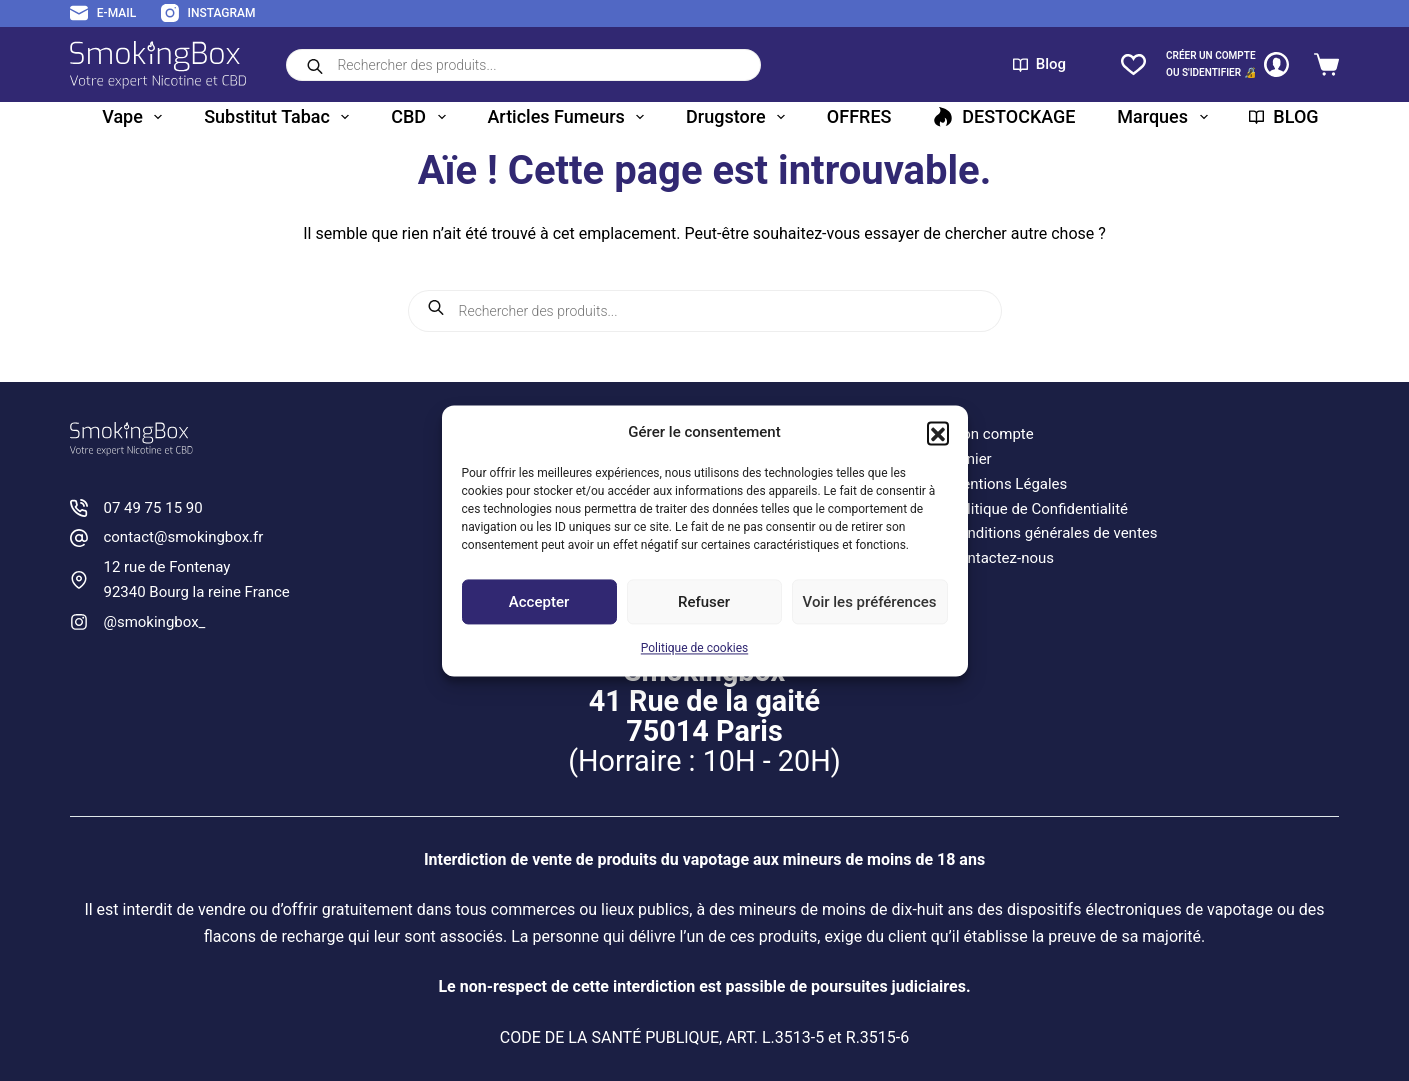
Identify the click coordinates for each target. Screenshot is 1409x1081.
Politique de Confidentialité (1038, 509)
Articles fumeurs (569, 117)
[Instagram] (208, 14)
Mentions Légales (1008, 484)
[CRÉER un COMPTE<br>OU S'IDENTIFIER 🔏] (1227, 64)
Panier (970, 459)
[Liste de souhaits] (1133, 64)
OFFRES (859, 116)
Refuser (704, 602)
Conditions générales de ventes (1053, 533)
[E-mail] (103, 14)
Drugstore (739, 117)
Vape (136, 117)
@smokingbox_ (154, 622)
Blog (1039, 64)
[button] (938, 432)
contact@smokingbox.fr (183, 537)
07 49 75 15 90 (152, 508)
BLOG (1283, 116)
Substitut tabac (280, 117)
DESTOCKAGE (1004, 116)
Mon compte (991, 434)
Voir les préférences (870, 602)
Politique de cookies (694, 649)
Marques (1166, 117)
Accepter (539, 602)
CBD (422, 117)
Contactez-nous (1001, 558)
